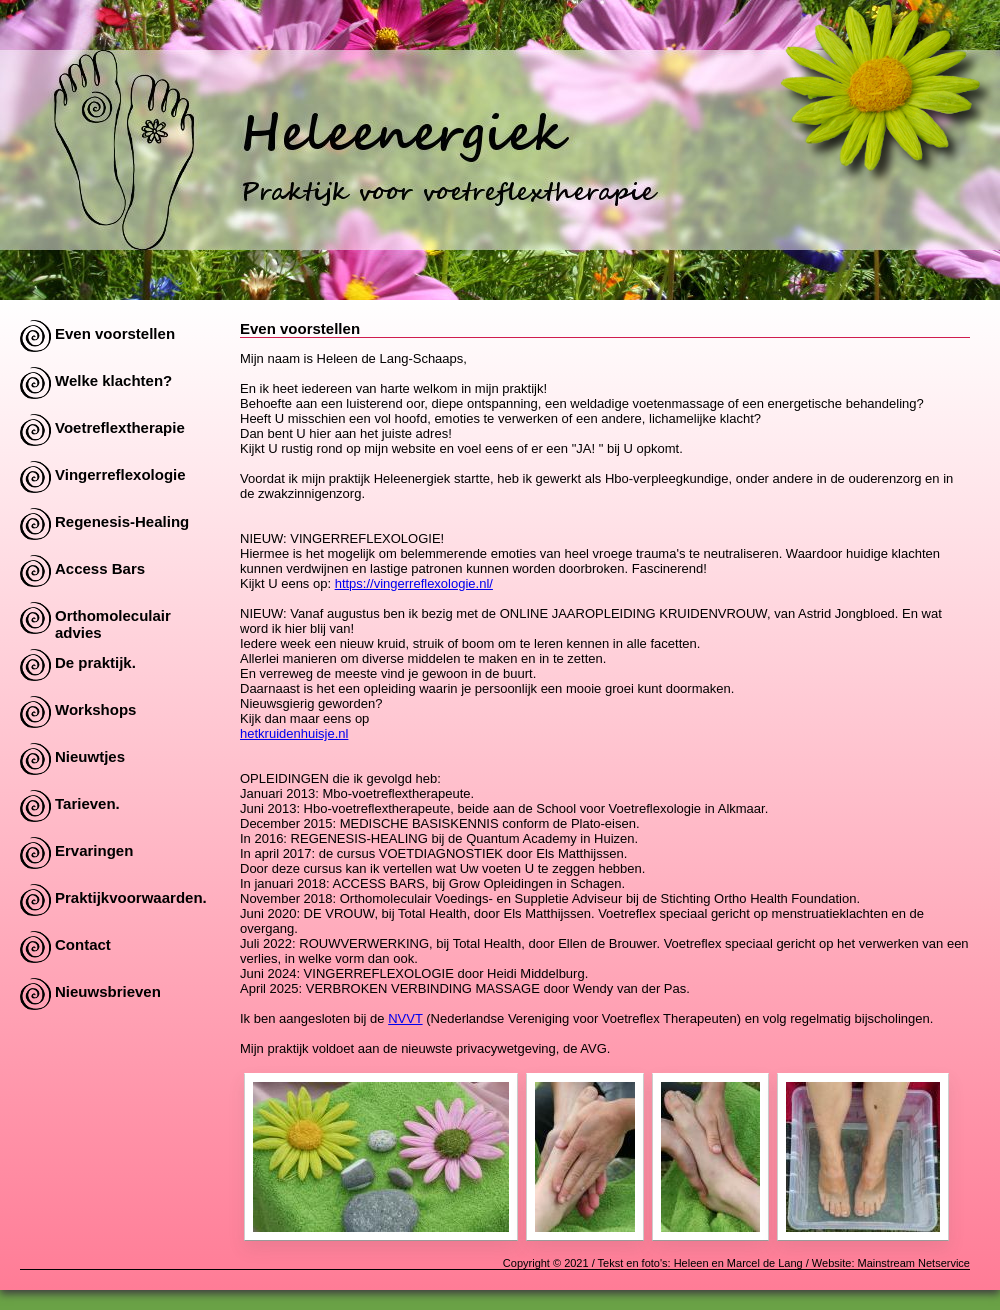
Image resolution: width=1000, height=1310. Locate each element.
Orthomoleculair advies (113, 620)
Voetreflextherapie (120, 427)
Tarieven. (87, 803)
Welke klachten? (113, 380)
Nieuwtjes (90, 756)
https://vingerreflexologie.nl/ (414, 583)
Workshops (95, 709)
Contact (83, 944)
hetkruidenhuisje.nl (294, 733)
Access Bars (100, 568)
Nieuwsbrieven (108, 991)
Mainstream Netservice (914, 1263)
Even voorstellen (115, 333)
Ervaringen (94, 850)
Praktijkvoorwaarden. (131, 897)
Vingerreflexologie (120, 474)
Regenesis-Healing (122, 521)
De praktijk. (95, 662)
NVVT (405, 1018)
